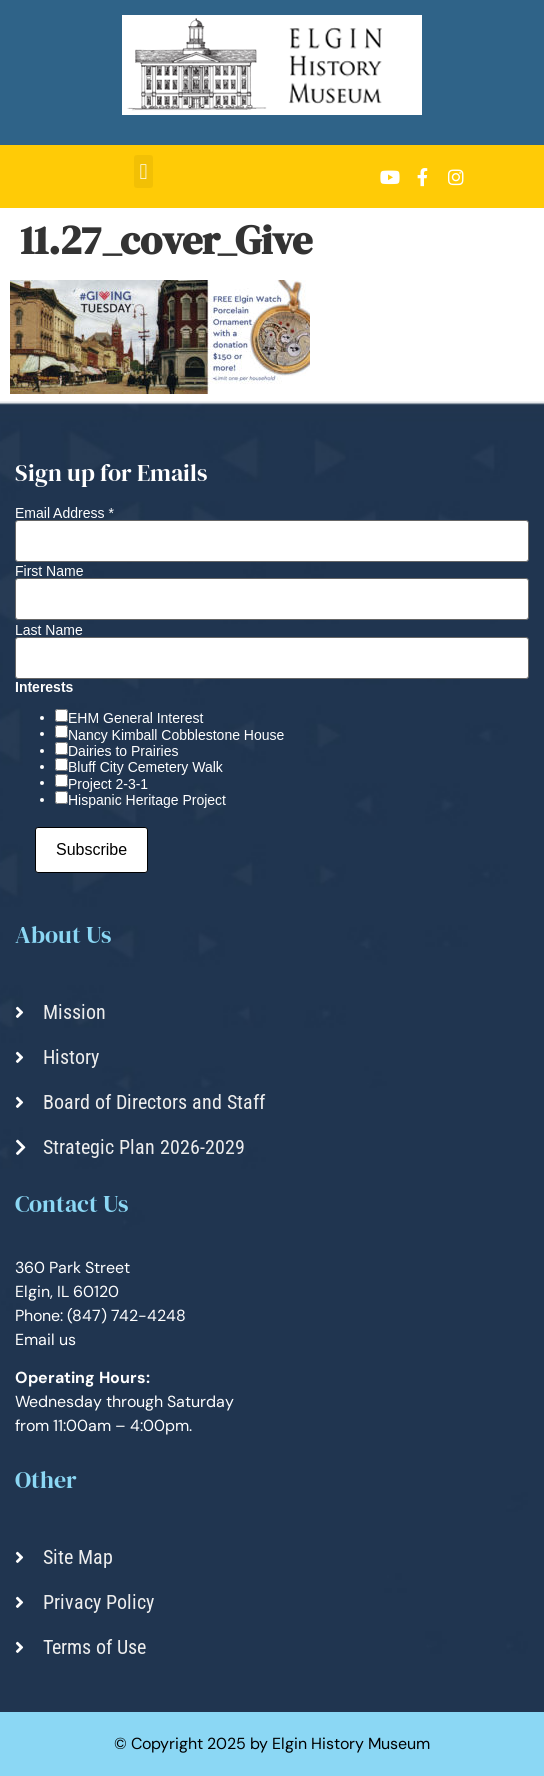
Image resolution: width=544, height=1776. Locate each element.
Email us (45, 1339)
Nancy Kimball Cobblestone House (176, 735)
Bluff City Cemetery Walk (145, 767)
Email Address (64, 513)
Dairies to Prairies (123, 751)
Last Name (49, 630)
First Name (49, 571)
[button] (143, 171)
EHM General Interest (135, 718)
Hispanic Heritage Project (147, 800)
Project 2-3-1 (108, 784)
